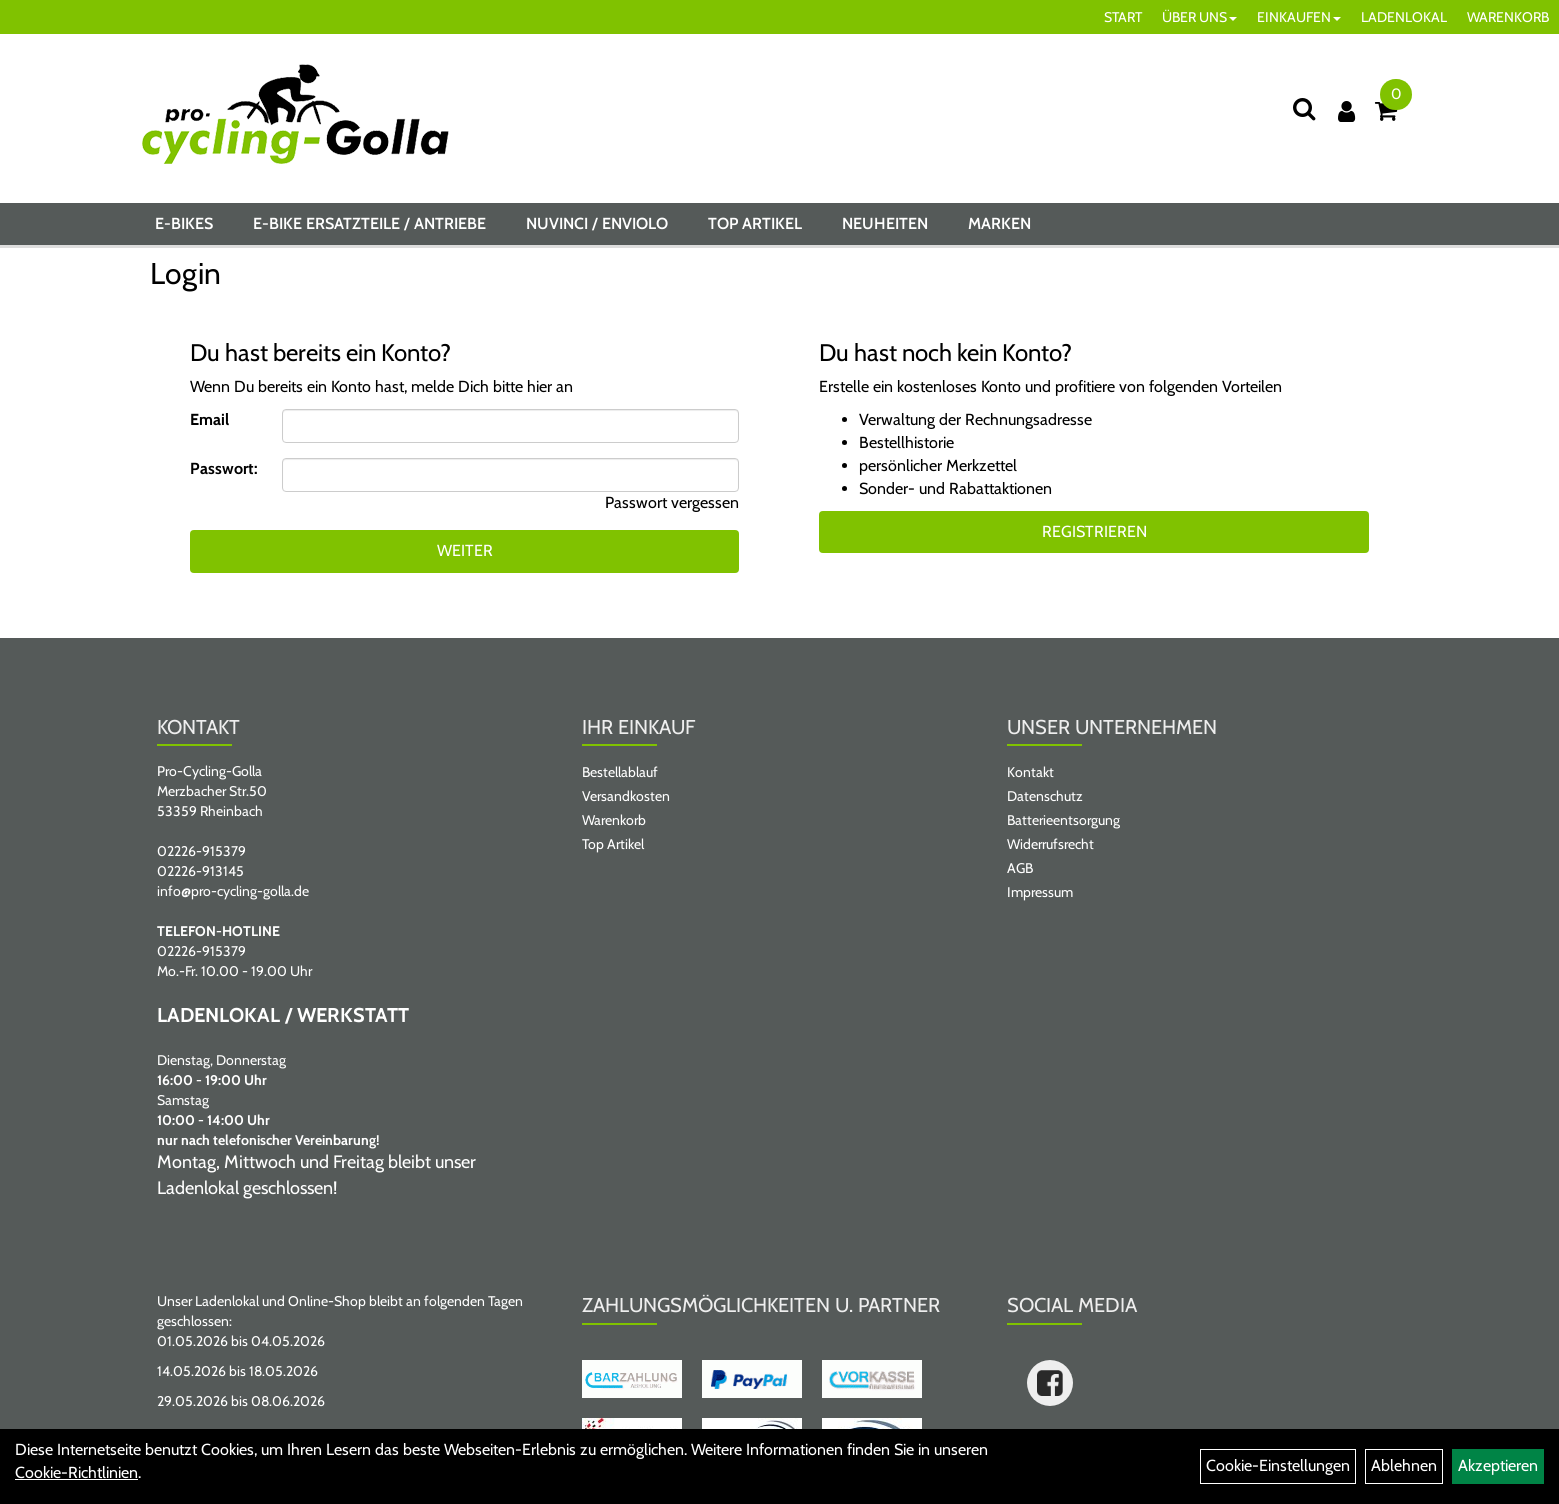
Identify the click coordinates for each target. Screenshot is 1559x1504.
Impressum (1040, 892)
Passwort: (224, 468)
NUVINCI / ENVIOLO (597, 223)
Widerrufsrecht (1050, 844)
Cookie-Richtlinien (76, 1472)
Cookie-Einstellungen (1278, 1465)
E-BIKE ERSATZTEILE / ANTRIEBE (369, 223)
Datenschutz (1045, 796)
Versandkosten (626, 796)
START (1123, 17)
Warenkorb (614, 820)
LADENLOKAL (1404, 17)
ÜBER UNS (1199, 17)
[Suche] (1304, 108)
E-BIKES (184, 223)
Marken (999, 223)
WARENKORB (1508, 17)
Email (209, 419)
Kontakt (1030, 772)
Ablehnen (1404, 1465)
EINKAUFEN (1299, 17)
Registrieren (1094, 531)
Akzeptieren (1498, 1465)
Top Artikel (755, 223)
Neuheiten (885, 223)
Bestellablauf (620, 772)
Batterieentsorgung (1063, 820)
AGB (1020, 868)
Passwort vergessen (672, 502)
